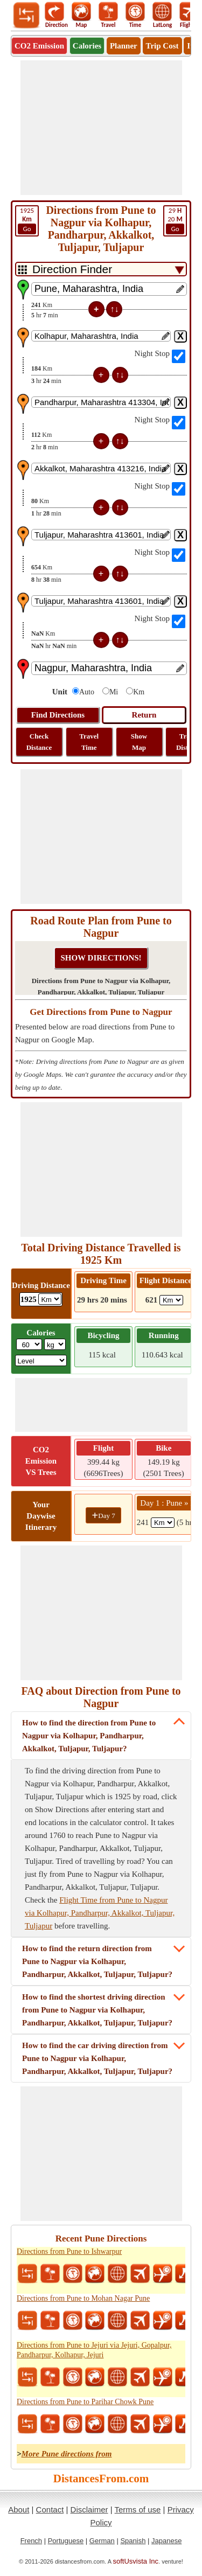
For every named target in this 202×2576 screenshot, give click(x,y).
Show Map (139, 741)
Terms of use (138, 2509)
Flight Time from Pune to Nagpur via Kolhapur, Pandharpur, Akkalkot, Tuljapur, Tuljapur (100, 1913)
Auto (86, 692)
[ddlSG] (41, 1360)
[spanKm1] (163, 1522)
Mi (113, 692)
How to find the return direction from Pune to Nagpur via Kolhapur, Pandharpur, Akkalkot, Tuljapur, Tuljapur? (97, 1961)
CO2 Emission (39, 45)
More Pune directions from (67, 2453)
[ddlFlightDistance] (171, 1300)
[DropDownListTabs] (101, 269)
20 (175, 220)
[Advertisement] (101, 127)
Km (138, 692)
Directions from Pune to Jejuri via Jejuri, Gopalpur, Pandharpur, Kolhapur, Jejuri (94, 2350)
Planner (123, 45)
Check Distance (39, 741)
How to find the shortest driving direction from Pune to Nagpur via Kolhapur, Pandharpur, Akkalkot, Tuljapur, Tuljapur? (97, 2010)
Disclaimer (89, 2509)
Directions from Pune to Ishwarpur (69, 2251)
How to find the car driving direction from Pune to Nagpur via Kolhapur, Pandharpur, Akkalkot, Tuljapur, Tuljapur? (97, 2058)
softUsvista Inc (136, 2561)
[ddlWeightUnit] (55, 1344)
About (18, 2509)
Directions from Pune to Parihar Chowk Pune (85, 2402)
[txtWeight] (29, 1344)
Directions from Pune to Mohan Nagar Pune (83, 2298)
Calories (87, 45)
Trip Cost (162, 45)
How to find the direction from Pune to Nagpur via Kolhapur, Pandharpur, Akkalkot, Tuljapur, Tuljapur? (89, 1735)
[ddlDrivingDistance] (49, 1299)
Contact (50, 2509)
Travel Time (89, 741)
